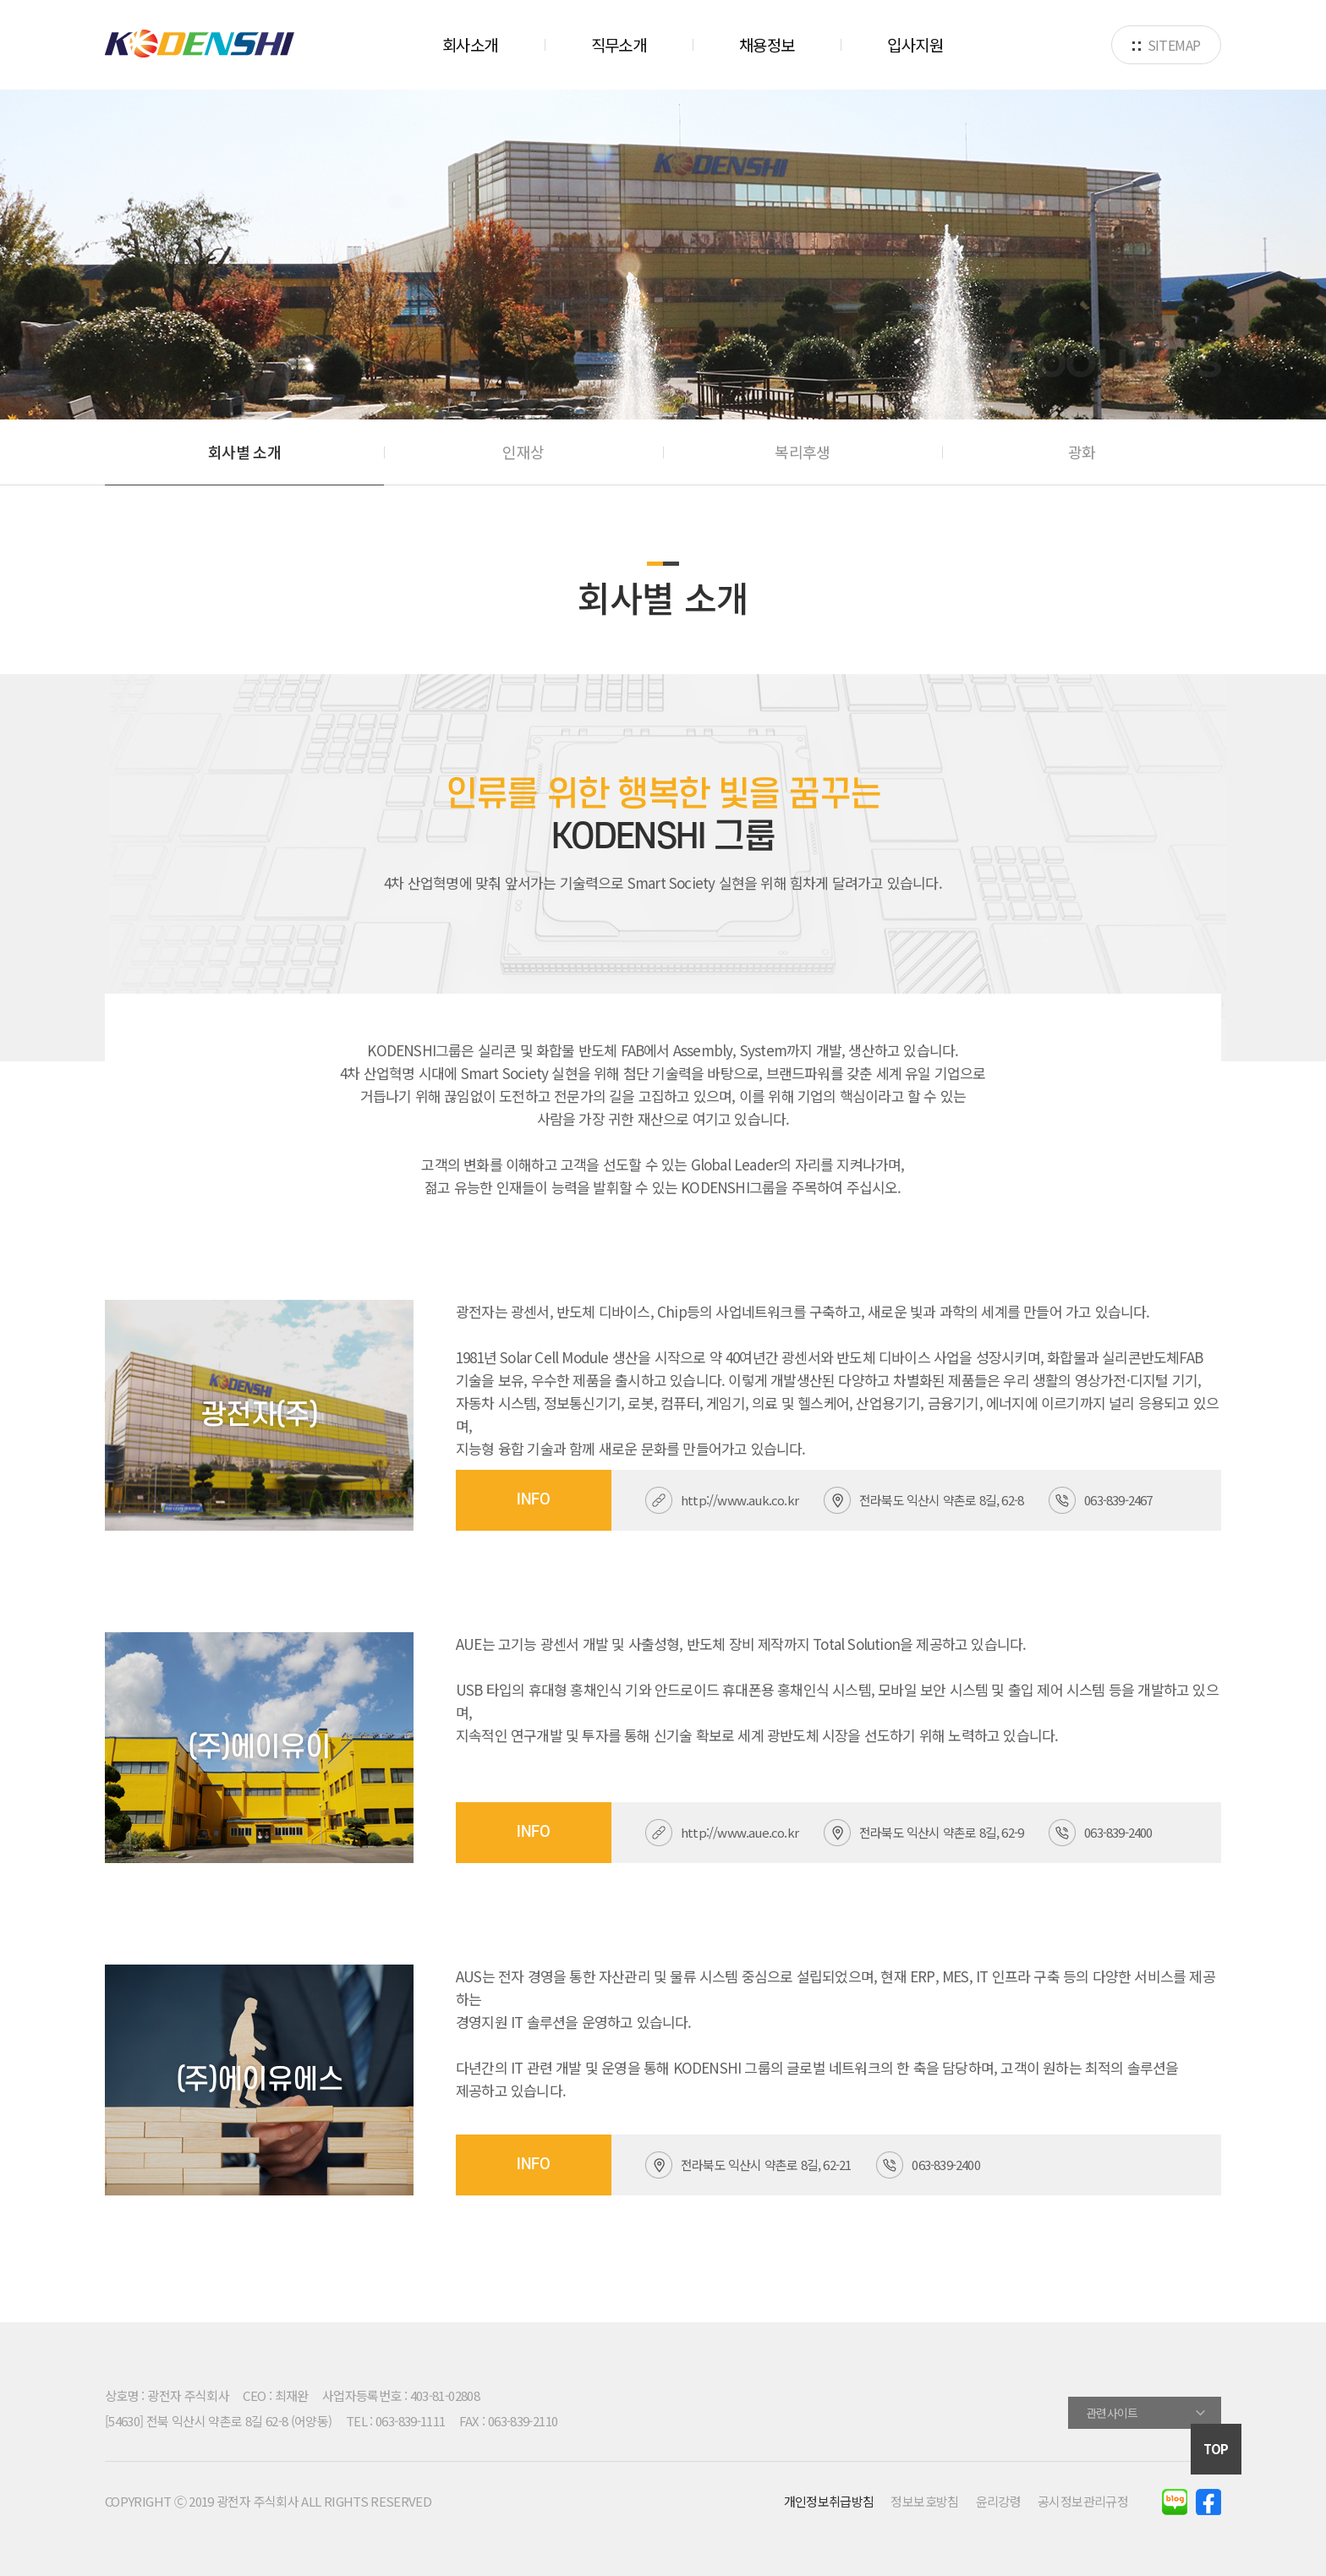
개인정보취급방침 (829, 2501)
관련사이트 (1112, 2412)
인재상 (523, 452)
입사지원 (914, 44)
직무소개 (618, 44)
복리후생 (802, 452)
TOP (1215, 2449)
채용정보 (766, 44)
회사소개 (469, 44)
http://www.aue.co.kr (739, 1832)
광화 (1082, 452)
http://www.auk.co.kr (739, 1500)
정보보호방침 (924, 2501)
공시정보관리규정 (1083, 2501)
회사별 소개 (244, 452)
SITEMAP (1166, 45)
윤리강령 (998, 2501)
